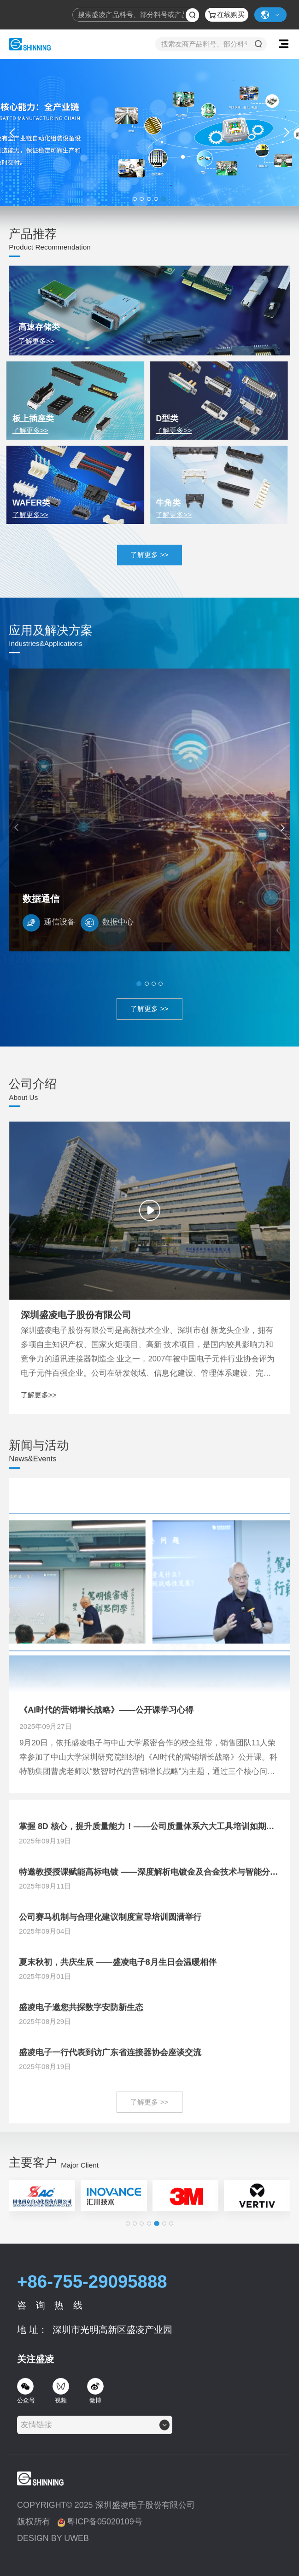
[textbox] (39, 2442)
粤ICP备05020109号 (100, 2539)
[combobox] (94, 2442)
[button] (135, 199)
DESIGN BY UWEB (53, 2556)
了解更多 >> (149, 554)
